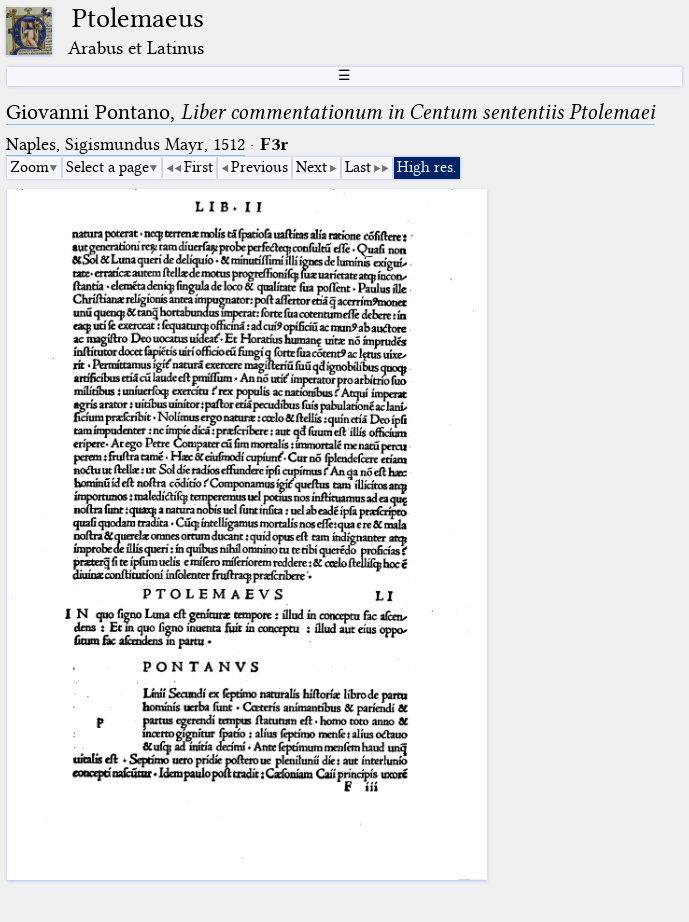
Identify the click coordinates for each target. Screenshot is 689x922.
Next (311, 167)
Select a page (107, 167)
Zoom (29, 167)
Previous (259, 167)
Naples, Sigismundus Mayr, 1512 (125, 144)
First (198, 167)
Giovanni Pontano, (330, 112)
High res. (427, 167)
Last (358, 167)
